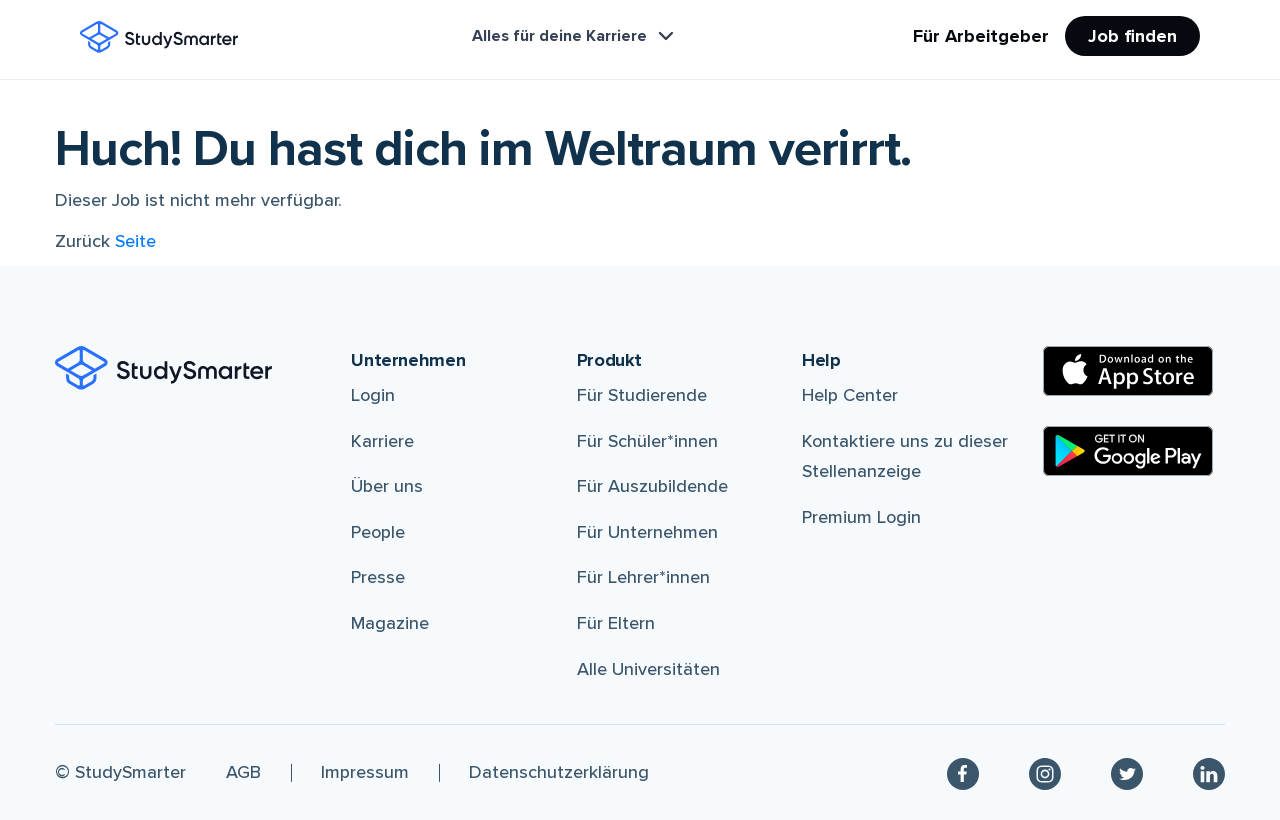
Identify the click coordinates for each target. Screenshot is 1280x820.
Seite (135, 241)
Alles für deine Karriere (575, 36)
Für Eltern (616, 623)
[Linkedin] (1209, 772)
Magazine (390, 623)
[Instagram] (1045, 772)
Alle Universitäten (648, 669)
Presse (378, 577)
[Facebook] (963, 772)
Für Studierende (642, 395)
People (378, 532)
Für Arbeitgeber (981, 36)
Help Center (850, 395)
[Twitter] (1127, 772)
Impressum (365, 772)
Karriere (382, 441)
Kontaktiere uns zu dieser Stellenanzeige (905, 456)
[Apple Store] (1128, 371)
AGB (243, 772)
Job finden (1132, 36)
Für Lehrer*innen (643, 577)
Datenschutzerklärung (559, 772)
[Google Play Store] (1128, 451)
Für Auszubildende (652, 486)
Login (373, 395)
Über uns (387, 486)
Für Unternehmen (647, 532)
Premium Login (861, 517)
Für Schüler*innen (647, 441)
